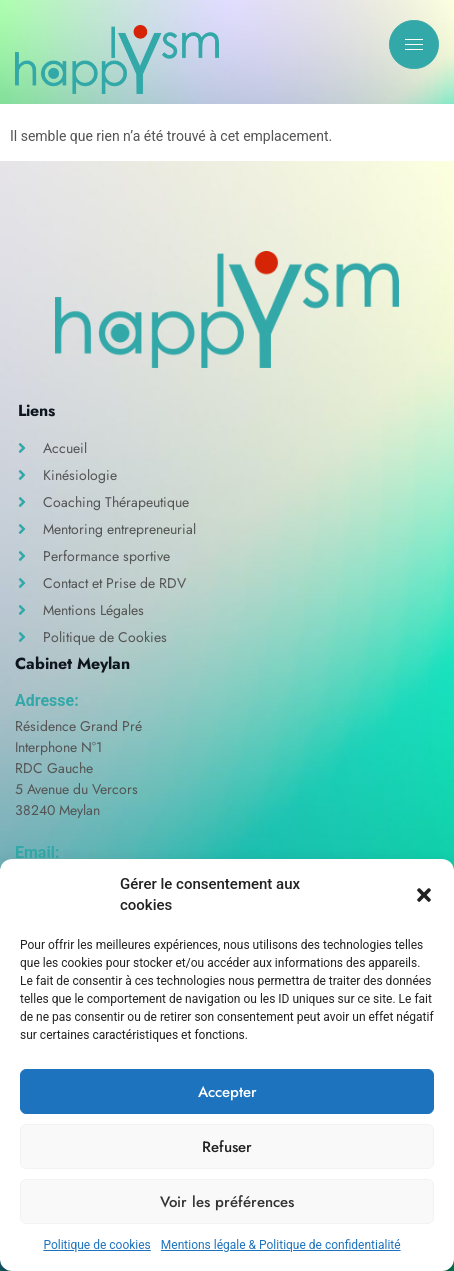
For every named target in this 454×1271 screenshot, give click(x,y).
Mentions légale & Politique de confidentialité (281, 1245)
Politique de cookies (96, 1245)
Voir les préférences (227, 1202)
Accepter (227, 1092)
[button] (424, 895)
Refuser (227, 1147)
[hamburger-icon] (414, 44)
